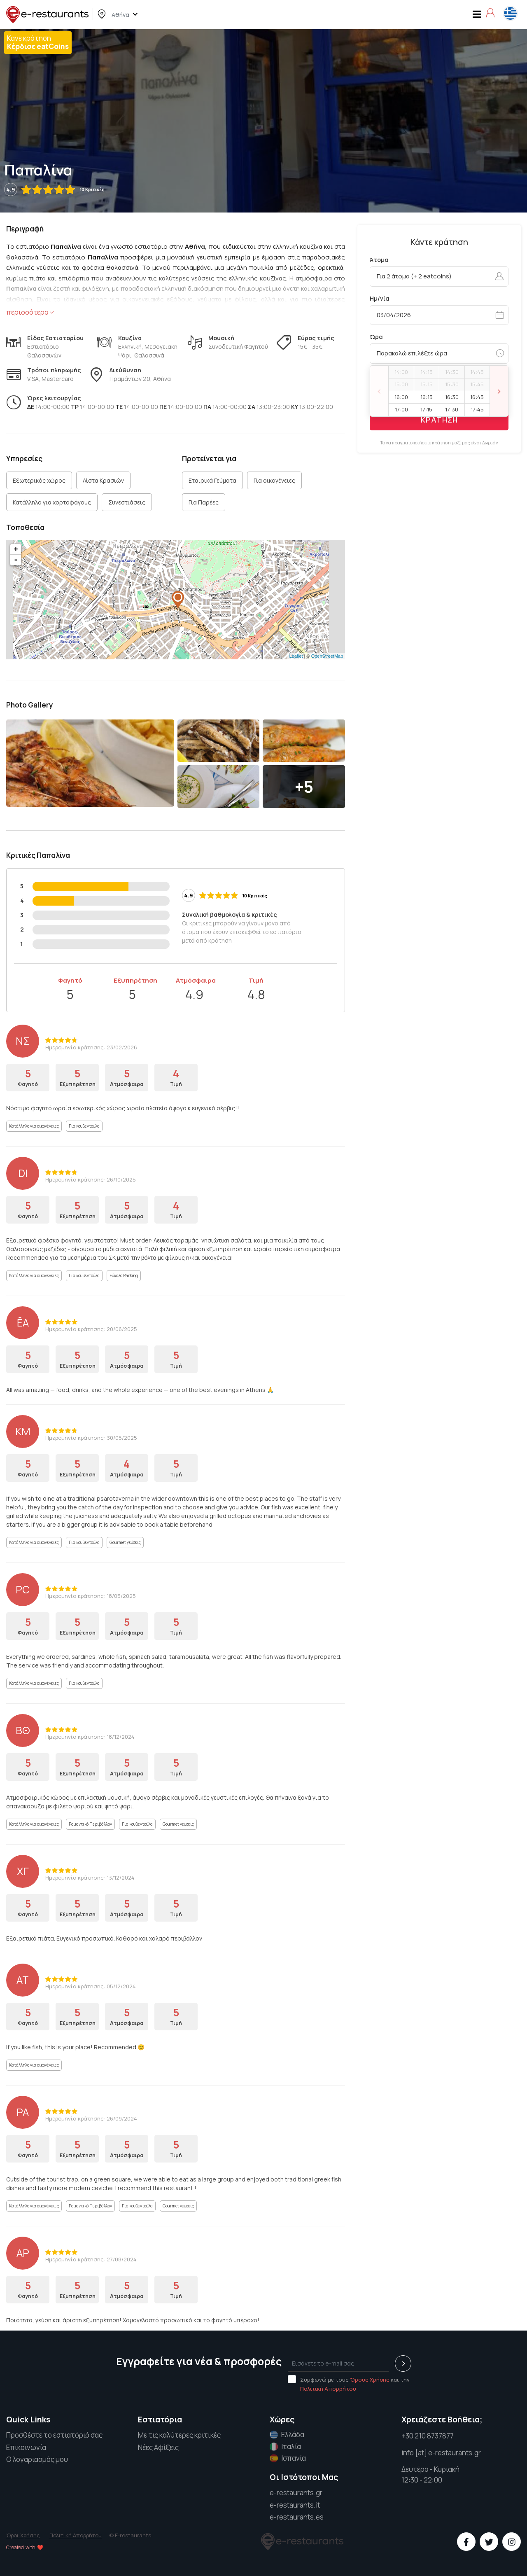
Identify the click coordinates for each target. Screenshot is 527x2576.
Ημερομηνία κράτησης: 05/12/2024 (90, 1986)
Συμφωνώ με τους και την (349, 2383)
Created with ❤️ (24, 2547)
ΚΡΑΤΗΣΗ (439, 420)
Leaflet (296, 656)
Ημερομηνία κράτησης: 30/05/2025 (91, 1437)
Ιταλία (285, 2447)
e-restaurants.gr (296, 2492)
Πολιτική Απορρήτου (328, 2388)
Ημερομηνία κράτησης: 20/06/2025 (91, 1329)
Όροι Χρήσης (23, 2535)
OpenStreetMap (327, 656)
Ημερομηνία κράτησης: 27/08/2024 (91, 2259)
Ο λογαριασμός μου (37, 2459)
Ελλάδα (287, 2435)
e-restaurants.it (295, 2505)
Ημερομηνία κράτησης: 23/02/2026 (91, 1047)
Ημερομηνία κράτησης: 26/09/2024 (91, 2118)
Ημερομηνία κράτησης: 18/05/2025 (90, 1596)
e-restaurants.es (297, 2517)
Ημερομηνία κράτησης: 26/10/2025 (90, 1179)
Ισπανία (288, 2458)
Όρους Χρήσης (369, 2379)
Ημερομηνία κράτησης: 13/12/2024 (90, 1877)
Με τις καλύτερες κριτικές (179, 2435)
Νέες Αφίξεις (158, 2447)
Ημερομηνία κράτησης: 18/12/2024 (90, 1736)
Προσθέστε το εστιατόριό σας (54, 2435)
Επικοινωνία (26, 2447)
